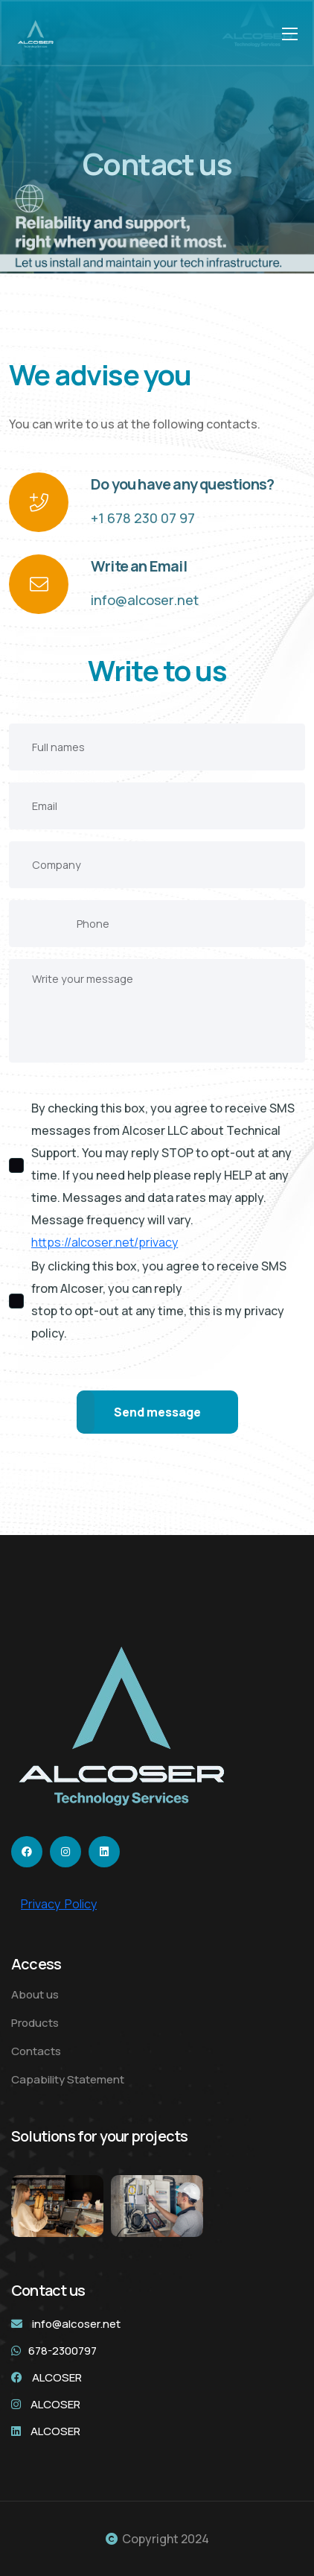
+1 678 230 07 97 (143, 518)
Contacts (36, 2051)
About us (35, 1994)
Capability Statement (67, 2079)
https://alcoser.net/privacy (104, 1242)
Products (35, 2023)
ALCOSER (57, 2377)
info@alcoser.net (145, 600)
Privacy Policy (59, 1904)
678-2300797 (62, 2350)
